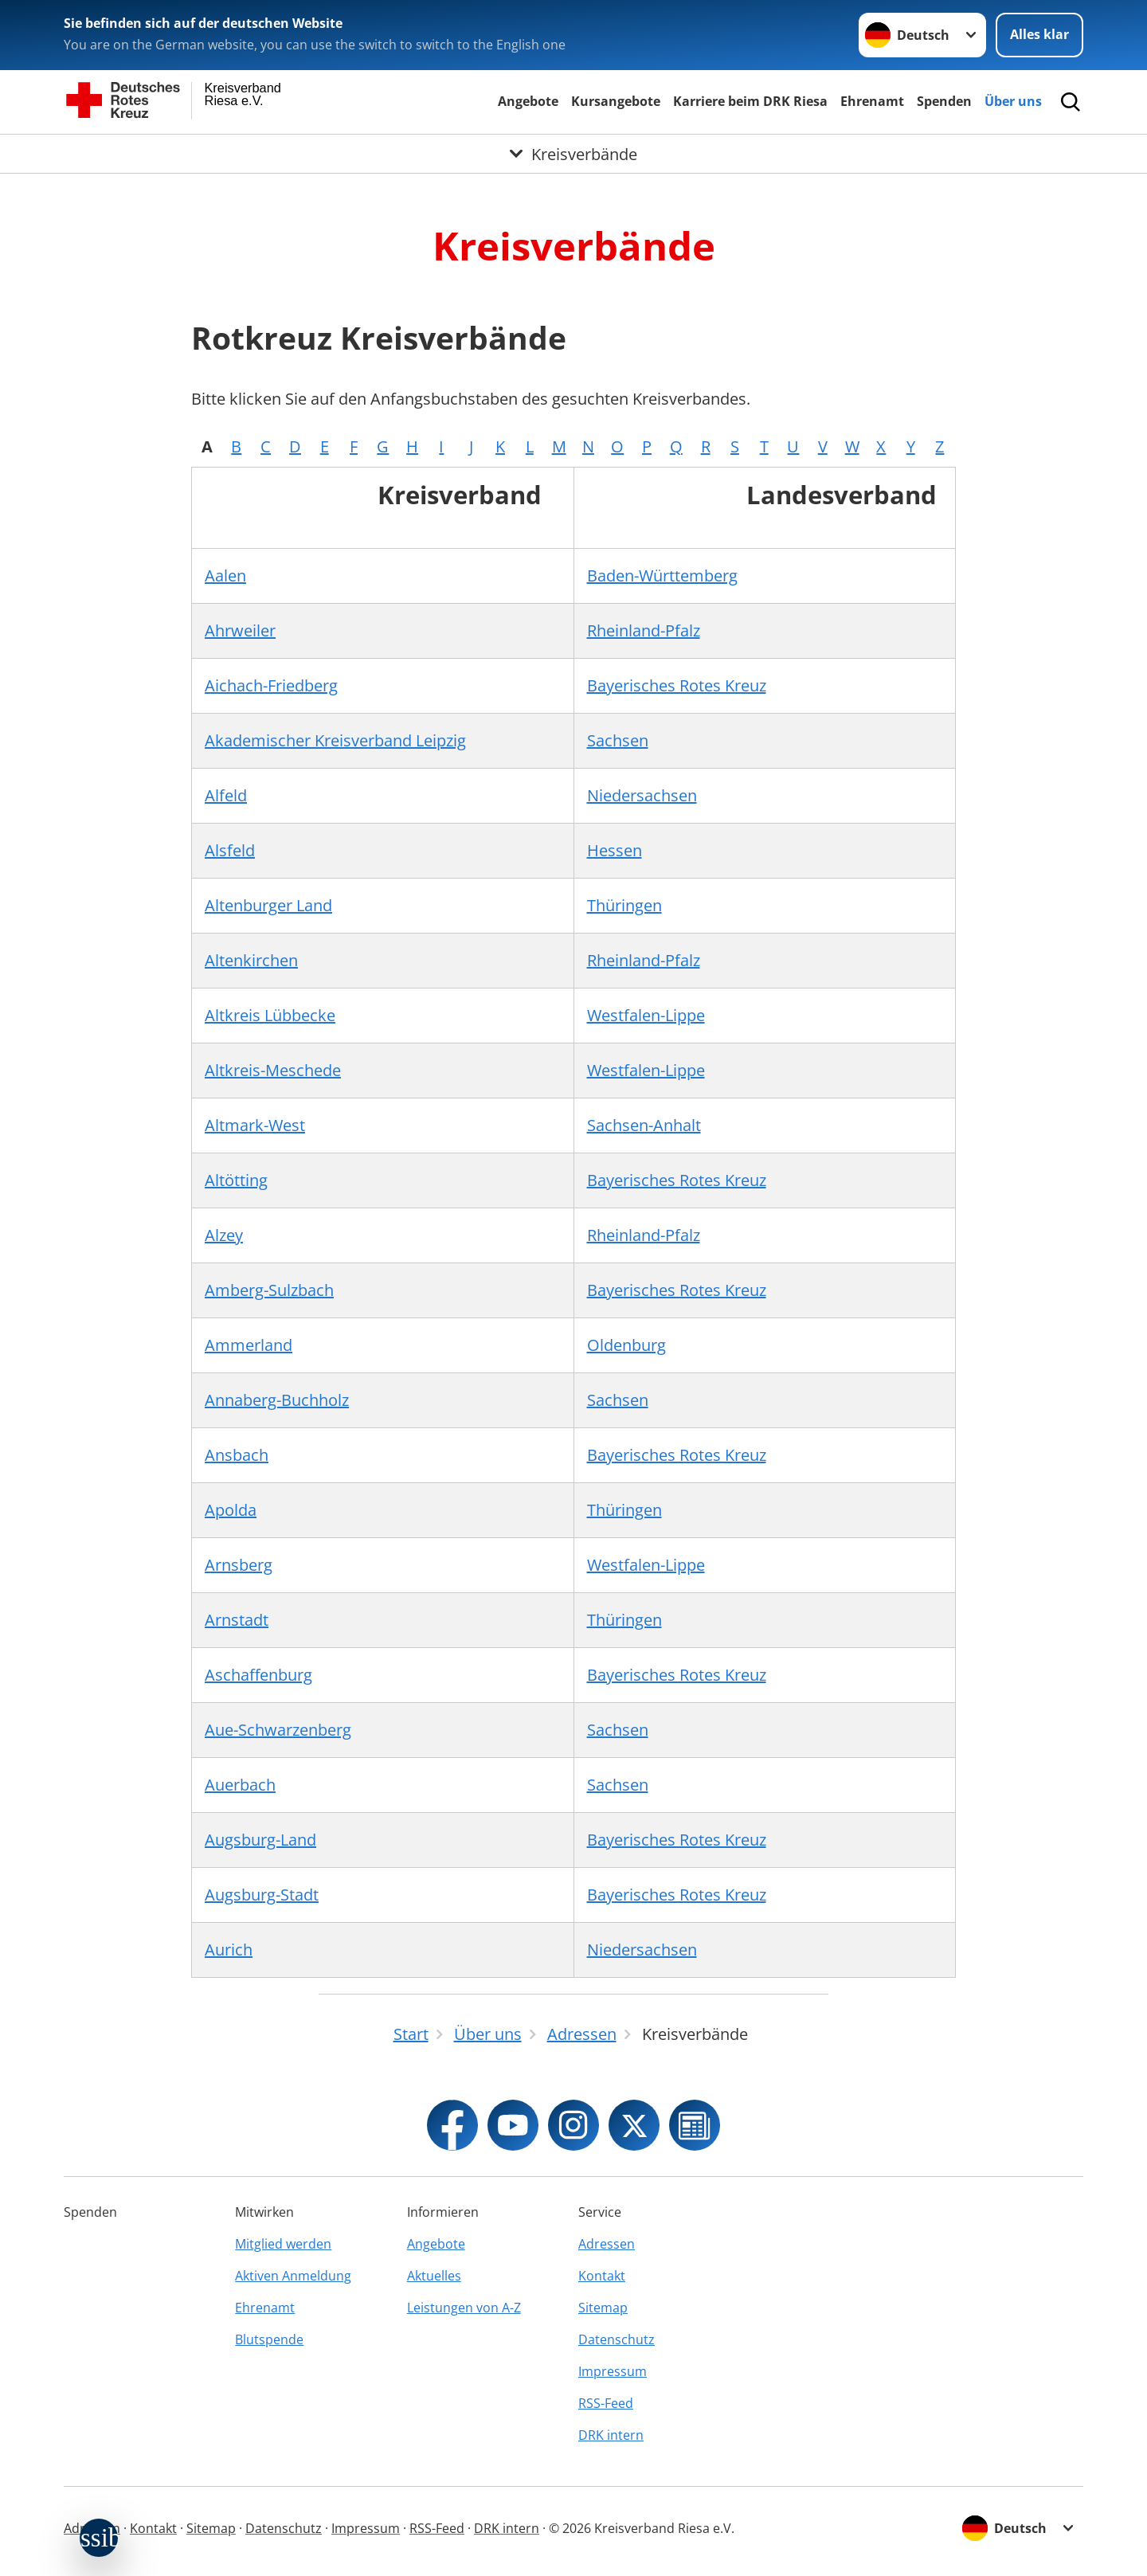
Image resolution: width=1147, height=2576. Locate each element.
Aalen (225, 575)
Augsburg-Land (260, 1839)
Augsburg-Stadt (262, 1894)
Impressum (612, 2371)
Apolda (230, 1510)
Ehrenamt (872, 101)
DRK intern (611, 2435)
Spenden (944, 101)
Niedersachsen (642, 795)
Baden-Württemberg (662, 575)
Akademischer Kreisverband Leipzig (335, 740)
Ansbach (236, 1455)
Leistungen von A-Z (464, 2307)
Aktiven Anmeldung (293, 2275)
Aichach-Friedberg (271, 685)
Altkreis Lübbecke (270, 1015)
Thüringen (624, 905)
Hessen (614, 850)
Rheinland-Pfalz (643, 630)
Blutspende (269, 2339)
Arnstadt (236, 1620)
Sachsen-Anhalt (644, 1125)
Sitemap (603, 2307)
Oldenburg (626, 1345)
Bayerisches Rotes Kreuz (676, 685)
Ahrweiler (240, 630)
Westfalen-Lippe (646, 1015)
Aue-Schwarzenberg (278, 1729)
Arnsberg (238, 1565)
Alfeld (226, 795)
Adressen (606, 2244)
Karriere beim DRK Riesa (750, 101)
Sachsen (617, 740)
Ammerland (248, 1345)
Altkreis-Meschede (273, 1070)
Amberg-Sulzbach (269, 1290)
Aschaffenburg (258, 1674)
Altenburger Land (268, 905)
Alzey (224, 1235)
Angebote (528, 101)
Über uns (1013, 101)
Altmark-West (255, 1125)
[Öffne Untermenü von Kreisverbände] (573, 154)
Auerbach (240, 1784)
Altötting (236, 1180)
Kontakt (601, 2275)
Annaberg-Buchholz (277, 1400)
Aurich (228, 1949)
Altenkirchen (251, 960)
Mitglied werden (283, 2244)
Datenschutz (616, 2339)
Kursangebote (615, 101)
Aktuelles (434, 2275)
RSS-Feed (605, 2403)
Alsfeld (230, 850)
